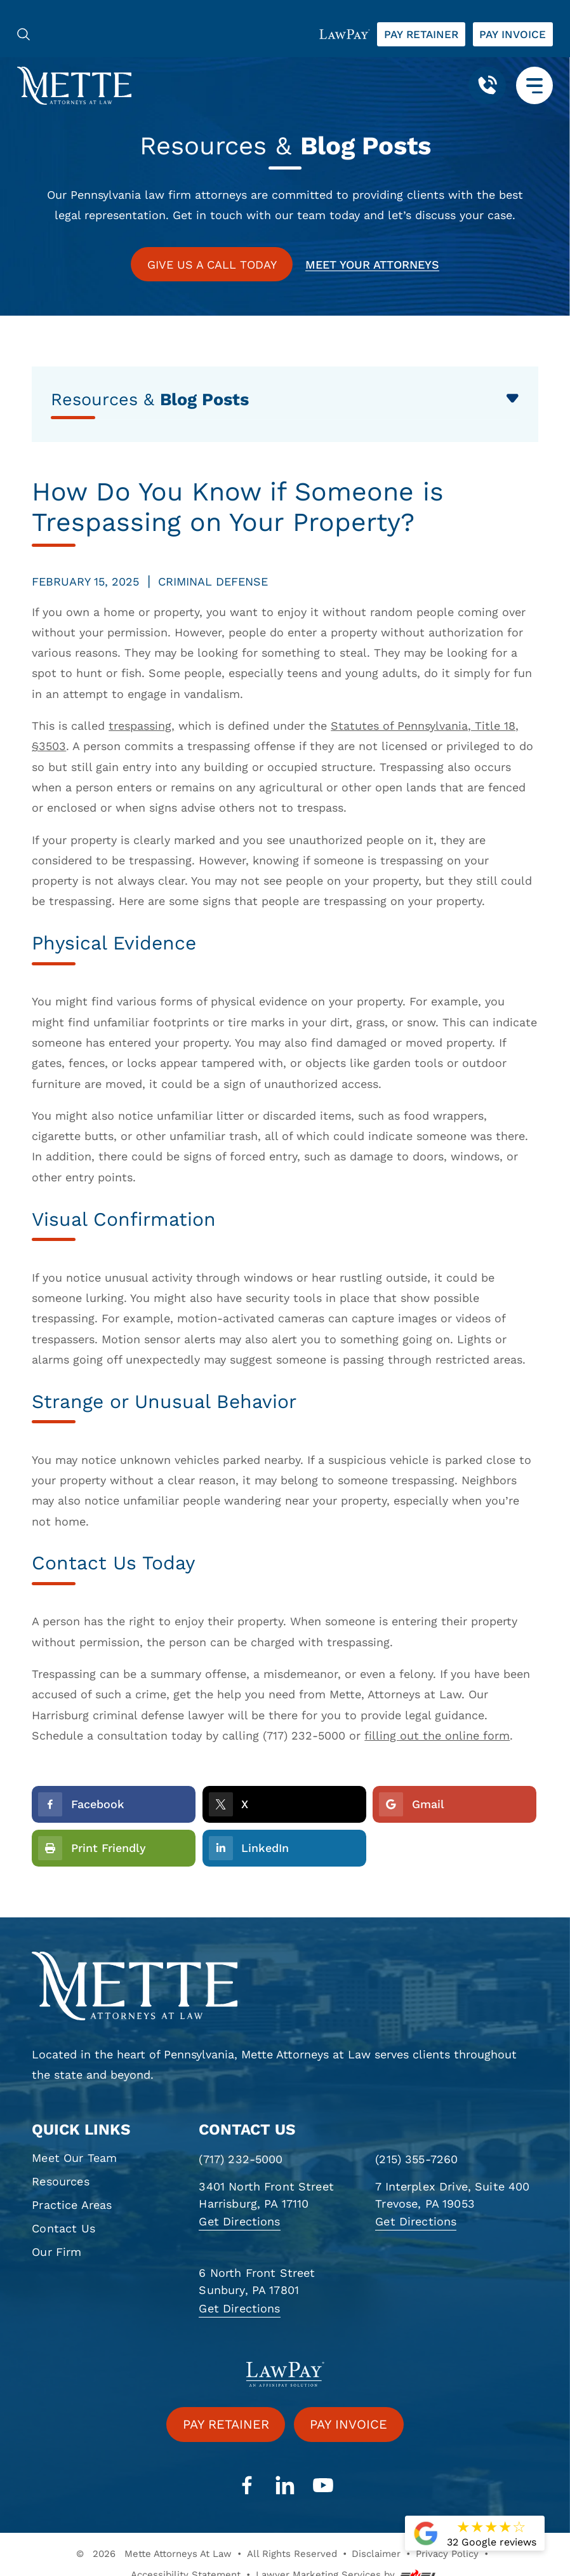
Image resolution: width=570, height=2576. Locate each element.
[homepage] (285, 1986)
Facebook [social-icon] (81, 1804)
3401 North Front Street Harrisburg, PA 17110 (266, 2195)
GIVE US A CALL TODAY (212, 264)
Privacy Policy (447, 2553)
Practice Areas (72, 2204)
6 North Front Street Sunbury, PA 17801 (257, 2281)
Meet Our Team (74, 2157)
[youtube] (323, 2486)
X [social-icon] (228, 1804)
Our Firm (56, 2251)
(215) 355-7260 (416, 2159)
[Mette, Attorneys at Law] (74, 85)
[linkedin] (285, 2486)
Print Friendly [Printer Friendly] (91, 1848)
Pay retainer (421, 34)
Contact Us (63, 2228)
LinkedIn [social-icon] (249, 1848)
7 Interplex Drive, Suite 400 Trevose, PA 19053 (452, 2195)
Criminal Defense (213, 581)
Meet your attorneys (372, 264)
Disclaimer (376, 2553)
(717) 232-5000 (240, 2159)
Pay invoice (512, 34)
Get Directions (239, 2221)
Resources (60, 2181)
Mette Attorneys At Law (178, 2553)
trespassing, (142, 725)
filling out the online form (437, 1735)
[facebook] (247, 2486)
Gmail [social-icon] (411, 1804)
